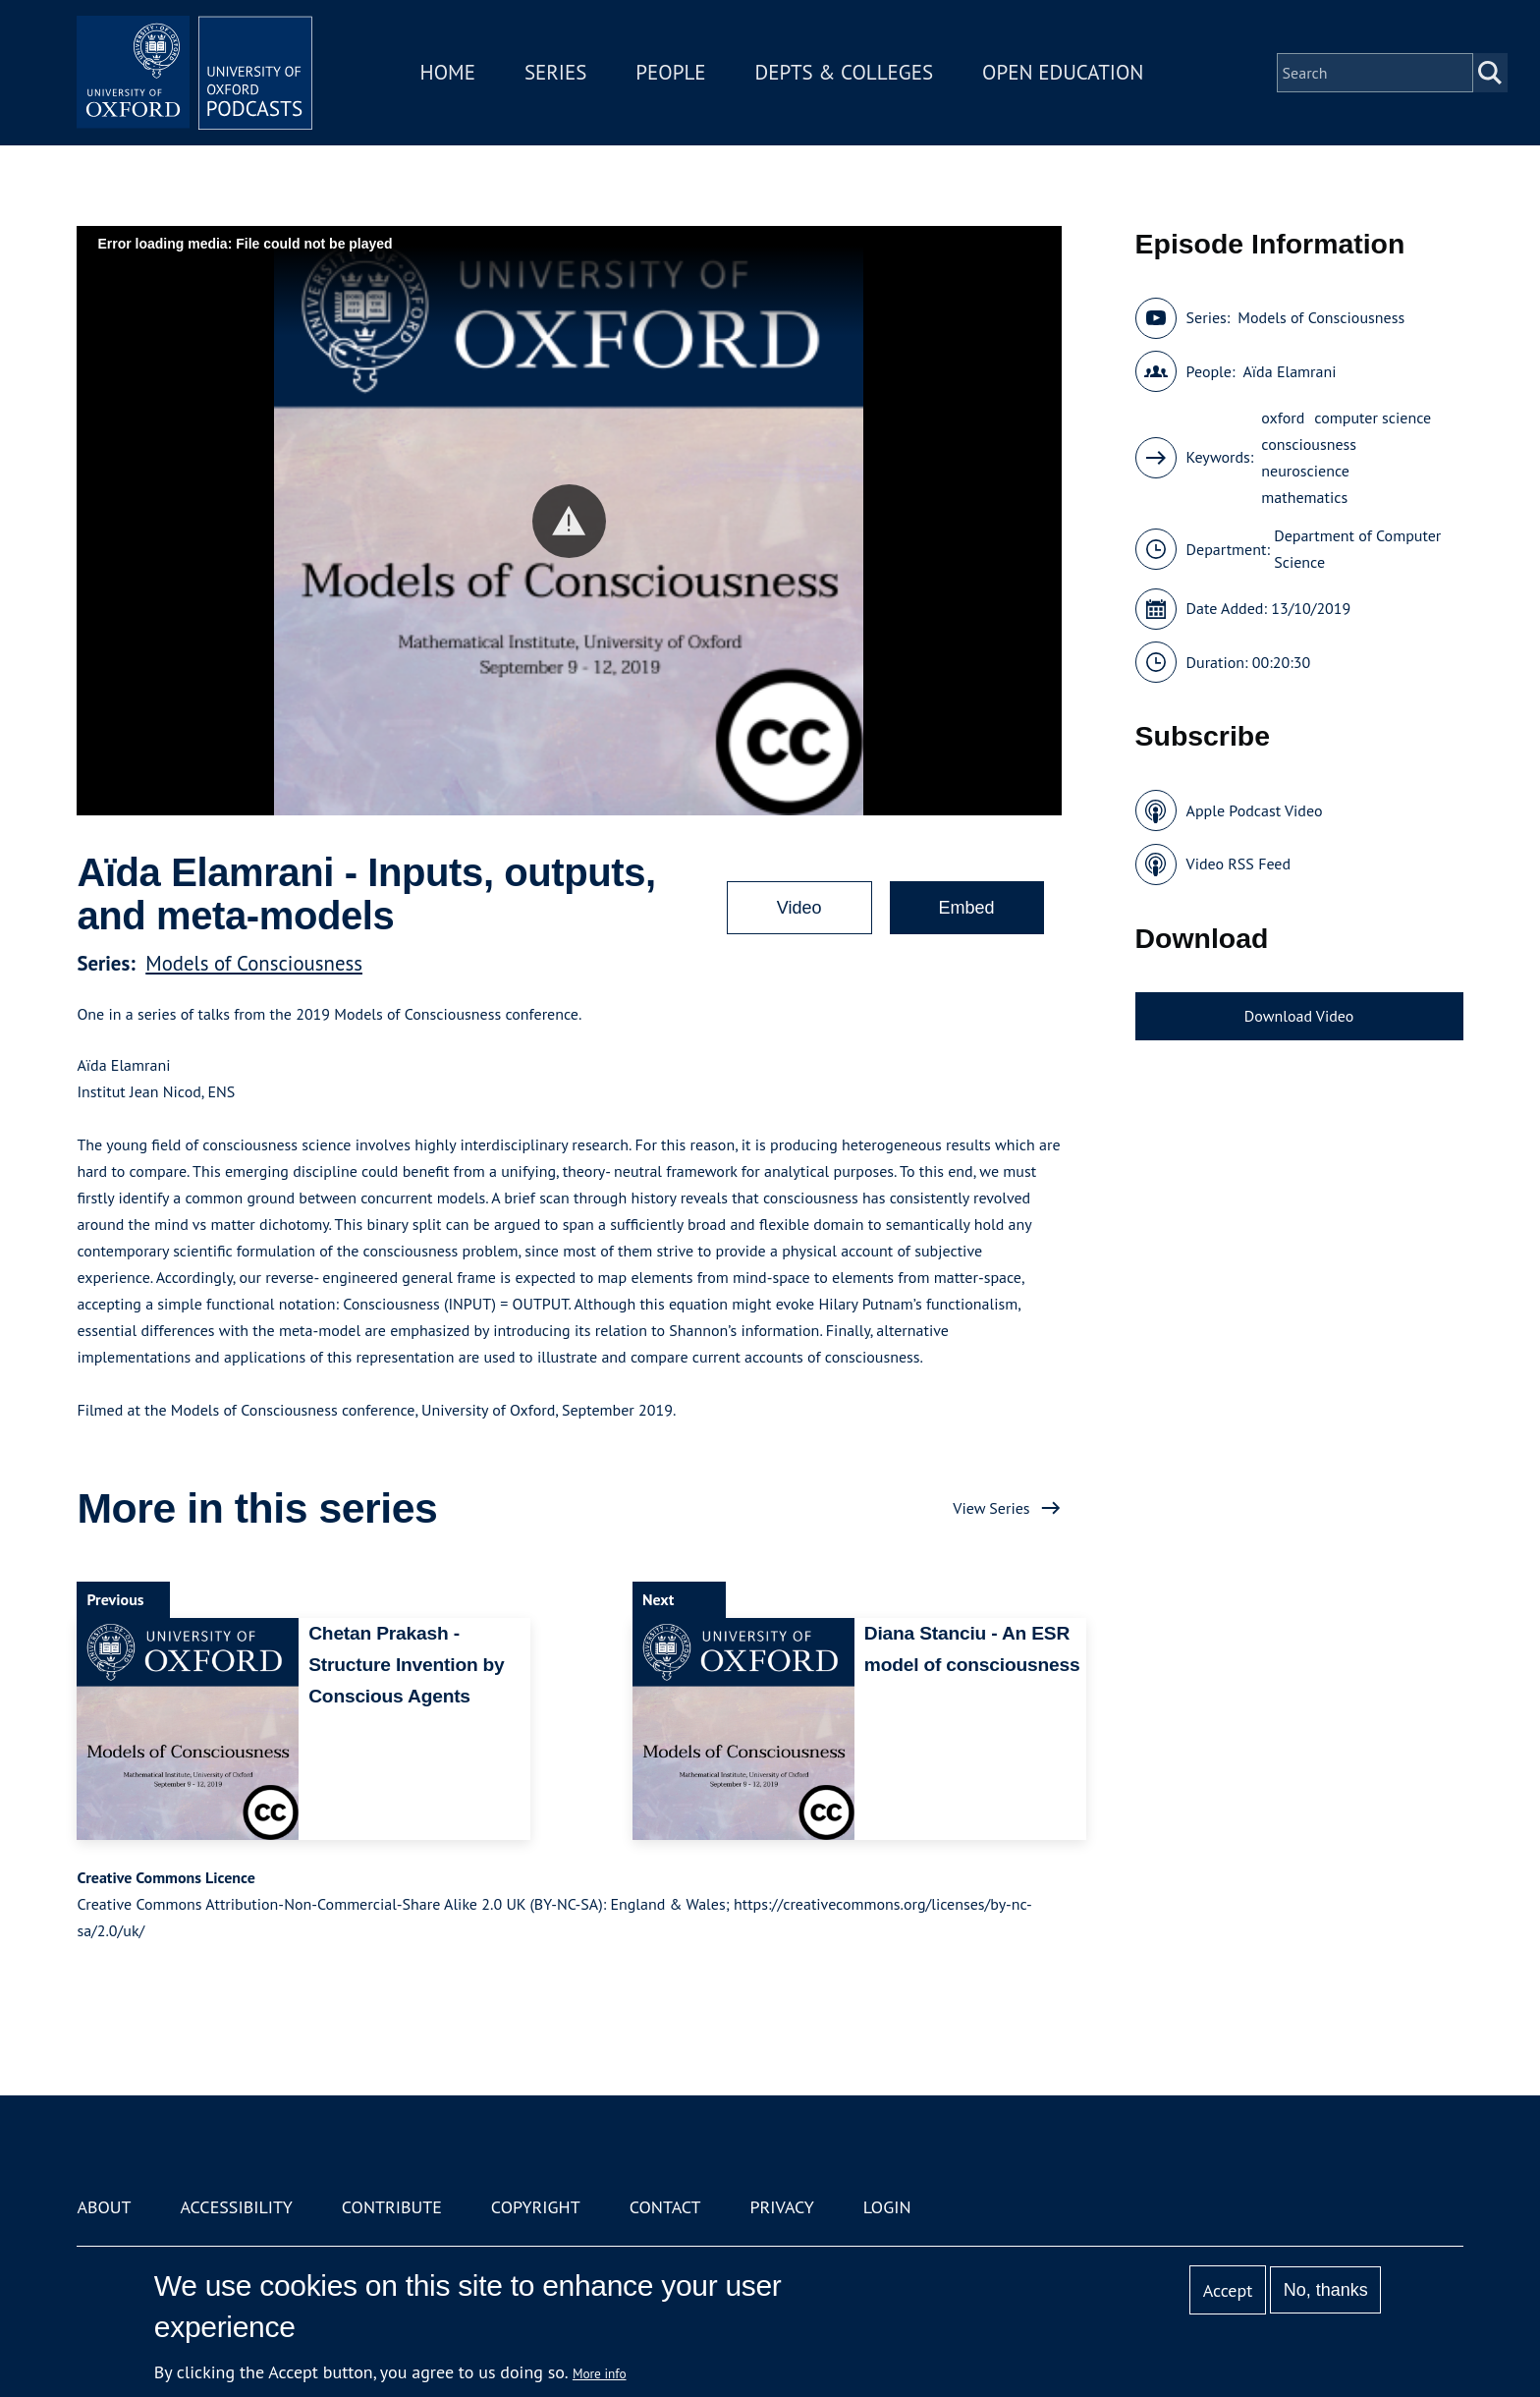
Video (799, 908)
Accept (1228, 2290)
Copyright (535, 2207)
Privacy (782, 2207)
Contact (665, 2207)
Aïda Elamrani (1289, 371)
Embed (967, 908)
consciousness (1308, 444)
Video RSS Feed (1239, 863)
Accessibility (236, 2207)
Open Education (1062, 72)
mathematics (1304, 497)
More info (600, 2373)
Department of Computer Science (1357, 549)
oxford (1282, 417)
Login (887, 2207)
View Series (991, 1508)
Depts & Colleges (844, 72)
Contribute (392, 2207)
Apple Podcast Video (1254, 810)
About (104, 2207)
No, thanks (1326, 2290)
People (670, 72)
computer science (1372, 417)
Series (555, 72)
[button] (569, 521)
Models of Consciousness (253, 963)
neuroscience (1305, 470)
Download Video (1298, 1016)
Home (447, 72)
